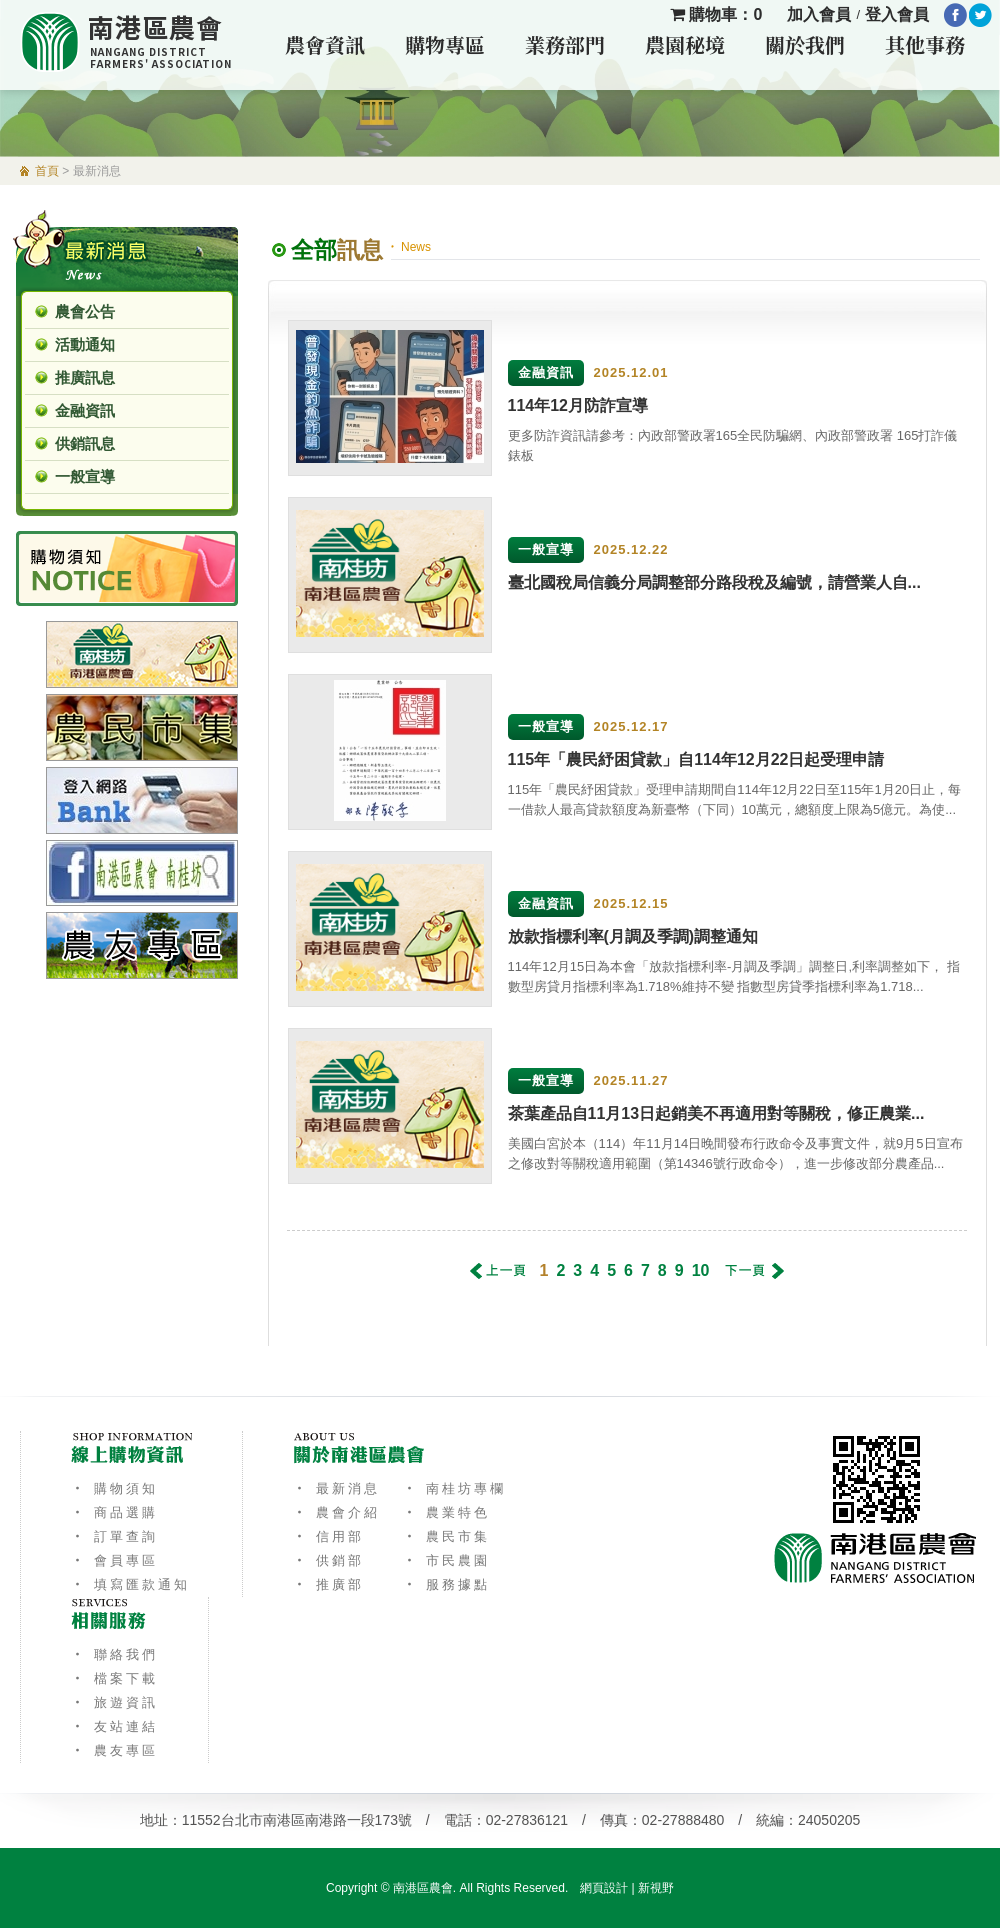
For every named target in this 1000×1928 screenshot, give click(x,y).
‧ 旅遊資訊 (114, 1702)
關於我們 (805, 44)
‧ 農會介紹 (336, 1512)
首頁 (47, 171)
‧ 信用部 (328, 1536)
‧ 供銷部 (328, 1560)
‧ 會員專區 (114, 1560)
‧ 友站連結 (114, 1726)
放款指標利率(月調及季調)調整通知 (633, 936)
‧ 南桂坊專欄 (454, 1488)
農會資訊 (325, 44)
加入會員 (819, 14)
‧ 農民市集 (446, 1536)
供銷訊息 (85, 443)
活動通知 (85, 344)
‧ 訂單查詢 (114, 1536)
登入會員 (897, 14)
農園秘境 (685, 44)
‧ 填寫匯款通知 (130, 1584)
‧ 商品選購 (114, 1512)
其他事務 (925, 44)
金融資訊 (85, 410)
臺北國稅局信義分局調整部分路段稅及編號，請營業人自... (714, 582)
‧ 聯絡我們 (114, 1654)
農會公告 (85, 311)
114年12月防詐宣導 (578, 405)
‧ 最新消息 (336, 1488)
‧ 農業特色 (446, 1512)
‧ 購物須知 (114, 1488)
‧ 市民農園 (446, 1560)
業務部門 (565, 44)
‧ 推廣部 (328, 1584)
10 (701, 1270)
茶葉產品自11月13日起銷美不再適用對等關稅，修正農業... (716, 1113)
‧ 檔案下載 (114, 1678)
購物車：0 (716, 14)
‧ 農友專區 (114, 1750)
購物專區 (445, 44)
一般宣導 (85, 476)
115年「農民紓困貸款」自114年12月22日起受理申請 (696, 759)
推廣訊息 (85, 377)
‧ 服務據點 (446, 1584)
